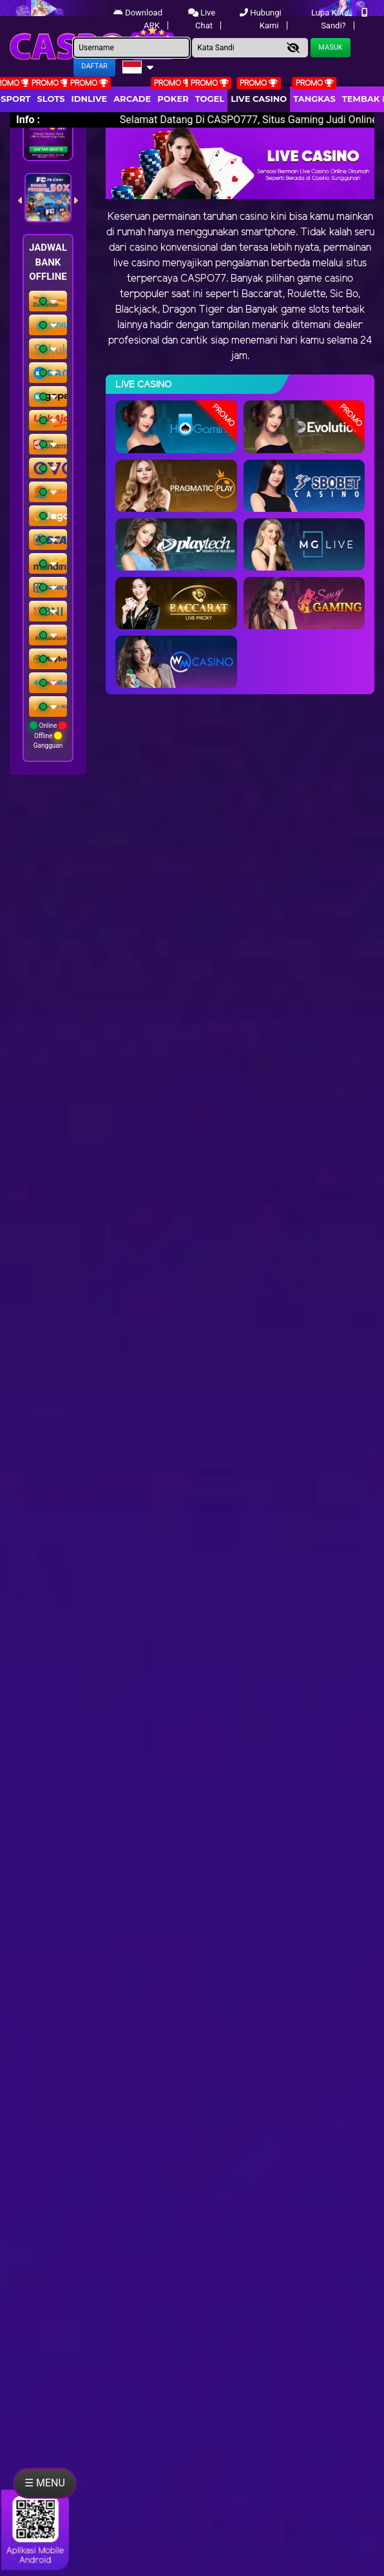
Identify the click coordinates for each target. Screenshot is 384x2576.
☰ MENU (44, 2483)
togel (209, 98)
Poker (172, 98)
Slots (50, 98)
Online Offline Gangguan (48, 735)
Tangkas (314, 98)
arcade (132, 98)
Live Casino (259, 98)
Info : (28, 119)
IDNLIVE (90, 98)
